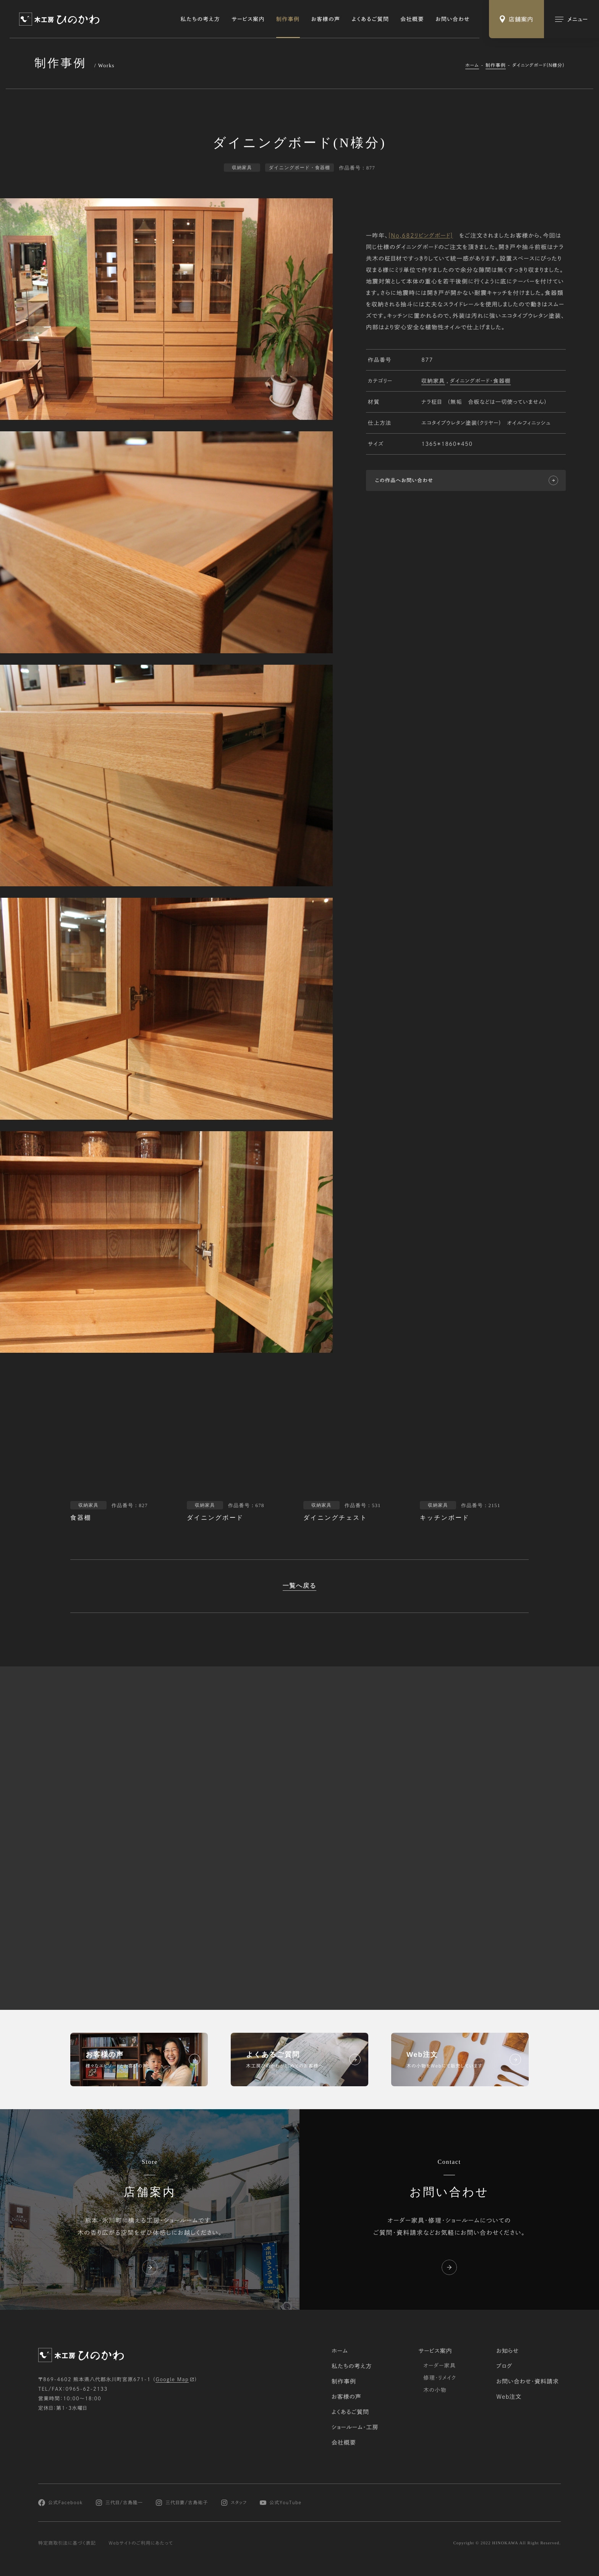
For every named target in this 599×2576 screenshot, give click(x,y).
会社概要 (412, 19)
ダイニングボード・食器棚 (480, 381)
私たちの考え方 (200, 19)
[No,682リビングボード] (421, 236)
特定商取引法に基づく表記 (67, 2543)
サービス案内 (248, 19)
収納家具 (433, 381)
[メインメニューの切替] (571, 19)
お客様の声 (325, 19)
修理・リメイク (439, 2377)
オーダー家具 (439, 2365)
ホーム (472, 65)
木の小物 (435, 2390)
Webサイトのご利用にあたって (140, 2543)
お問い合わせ (452, 19)
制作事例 (288, 19)
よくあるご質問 (370, 19)
